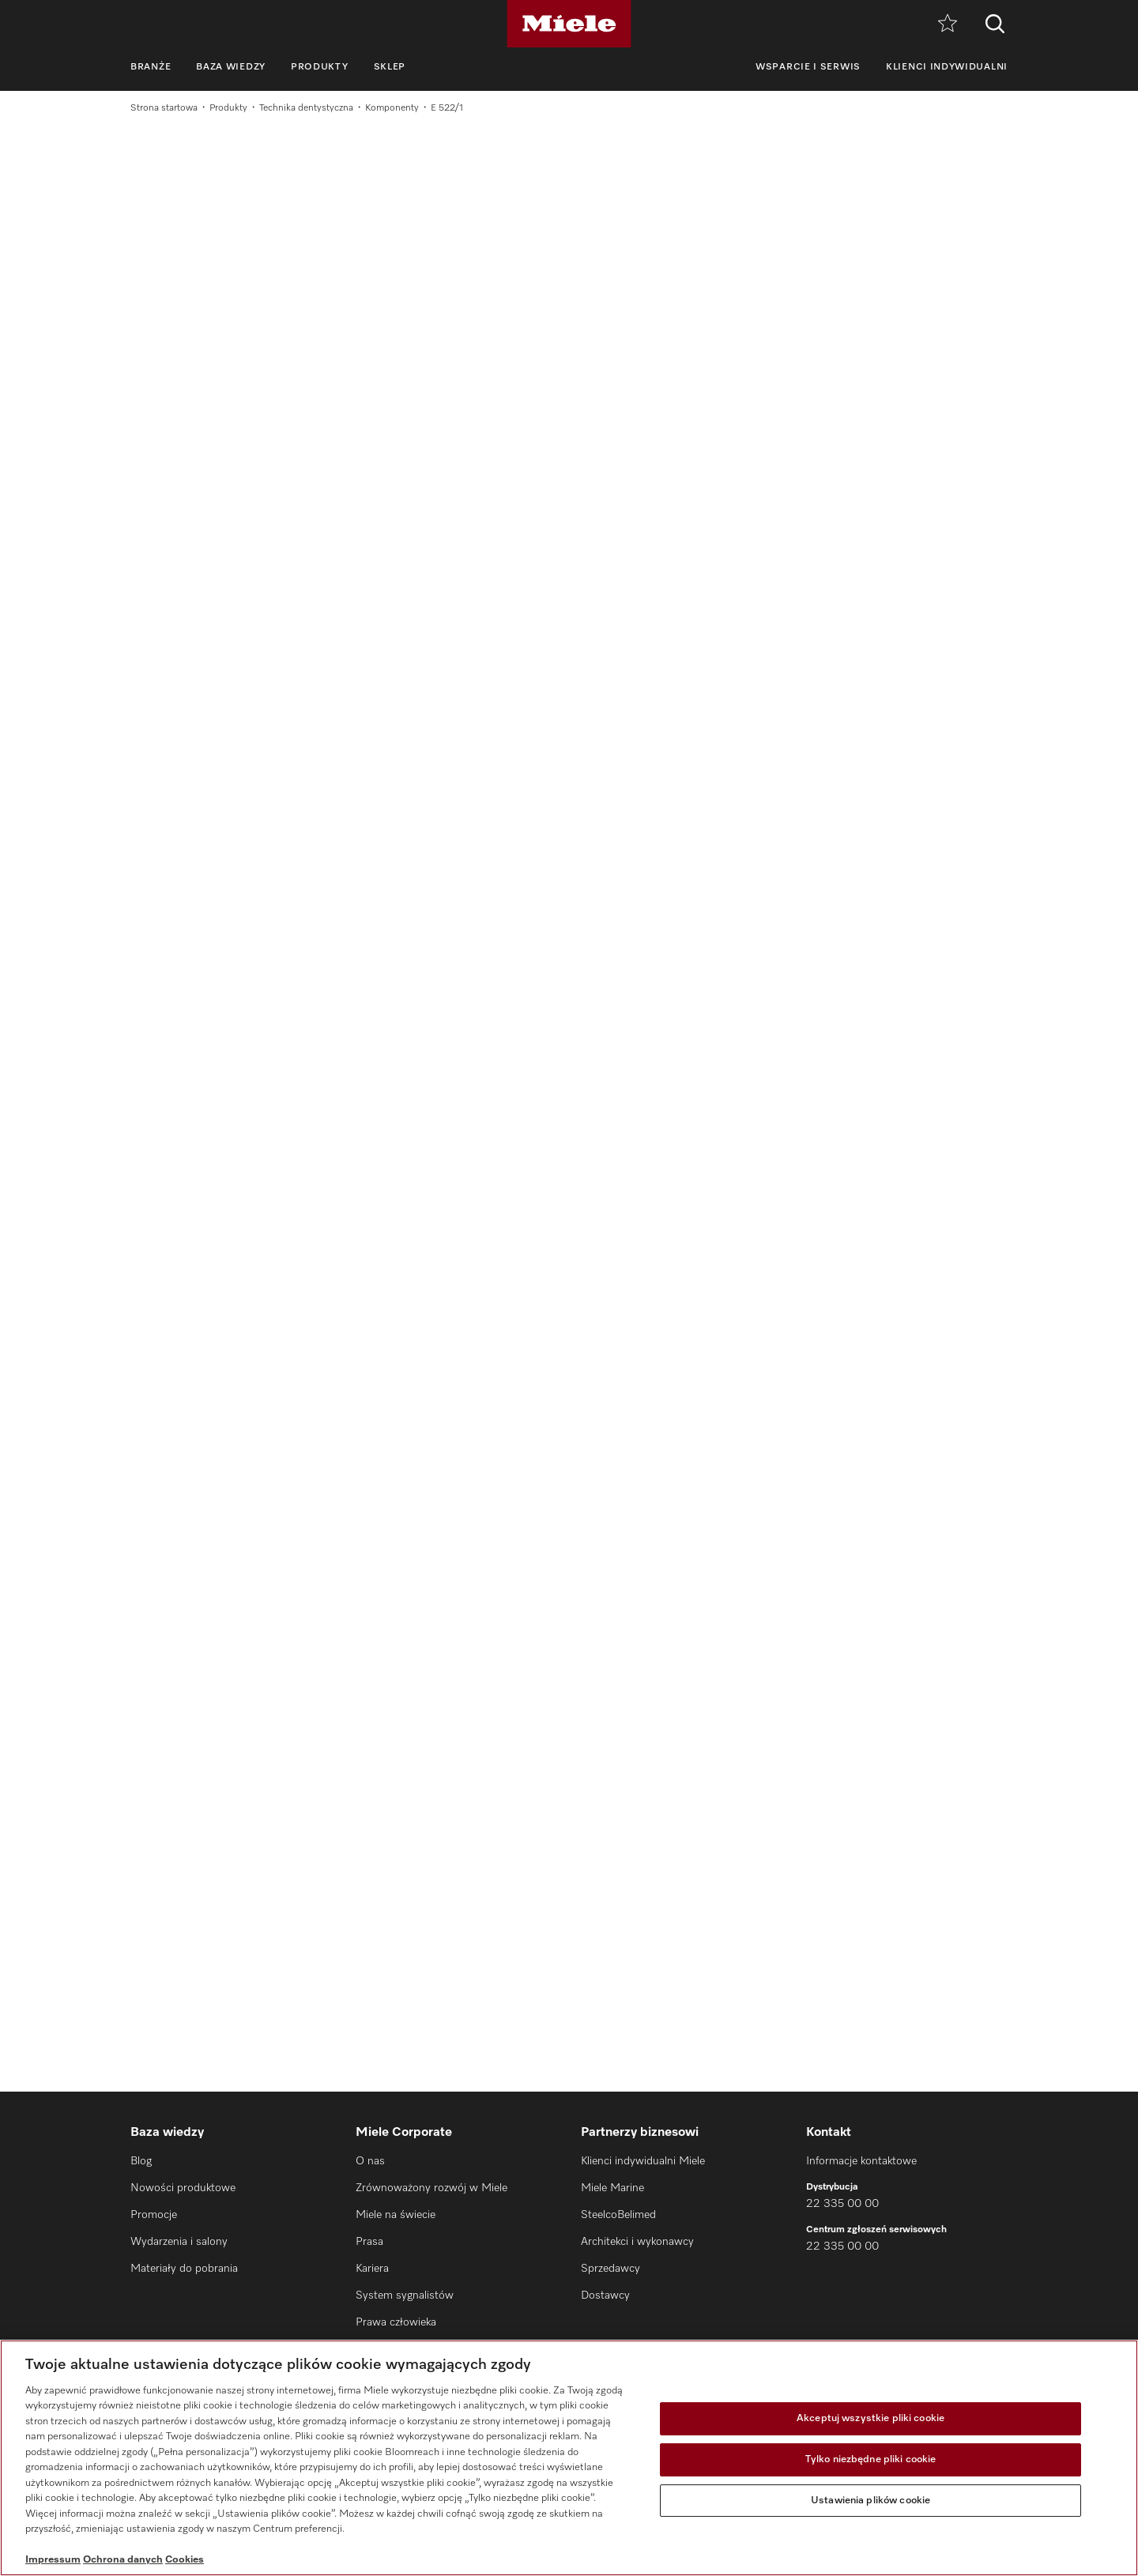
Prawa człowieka (396, 2322)
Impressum (53, 2560)
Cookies (184, 2560)
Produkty (320, 67)
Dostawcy (605, 2295)
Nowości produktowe (183, 2188)
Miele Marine (612, 2188)
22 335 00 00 (842, 2203)
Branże (150, 67)
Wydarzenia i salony (179, 2241)
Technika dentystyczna (306, 108)
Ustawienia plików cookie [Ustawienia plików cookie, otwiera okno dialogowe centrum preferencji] (870, 2500)
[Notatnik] (947, 24)
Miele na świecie (395, 2214)
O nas (370, 2161)
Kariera (372, 2268)
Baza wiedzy (231, 67)
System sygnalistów (405, 2295)
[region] (569, 2458)
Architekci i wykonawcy (637, 2241)
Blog (141, 2161)
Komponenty (392, 108)
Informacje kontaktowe (861, 2161)
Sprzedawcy (610, 2268)
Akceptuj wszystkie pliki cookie (870, 2419)
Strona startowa (164, 108)
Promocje (153, 2214)
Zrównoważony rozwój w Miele (431, 2188)
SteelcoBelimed (618, 2214)
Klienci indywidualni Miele (643, 2161)
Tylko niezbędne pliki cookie (870, 2459)
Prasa (369, 2241)
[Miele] (569, 23)
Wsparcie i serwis (808, 67)
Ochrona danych (123, 2560)
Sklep (390, 67)
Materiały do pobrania (184, 2268)
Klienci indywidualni (947, 67)
